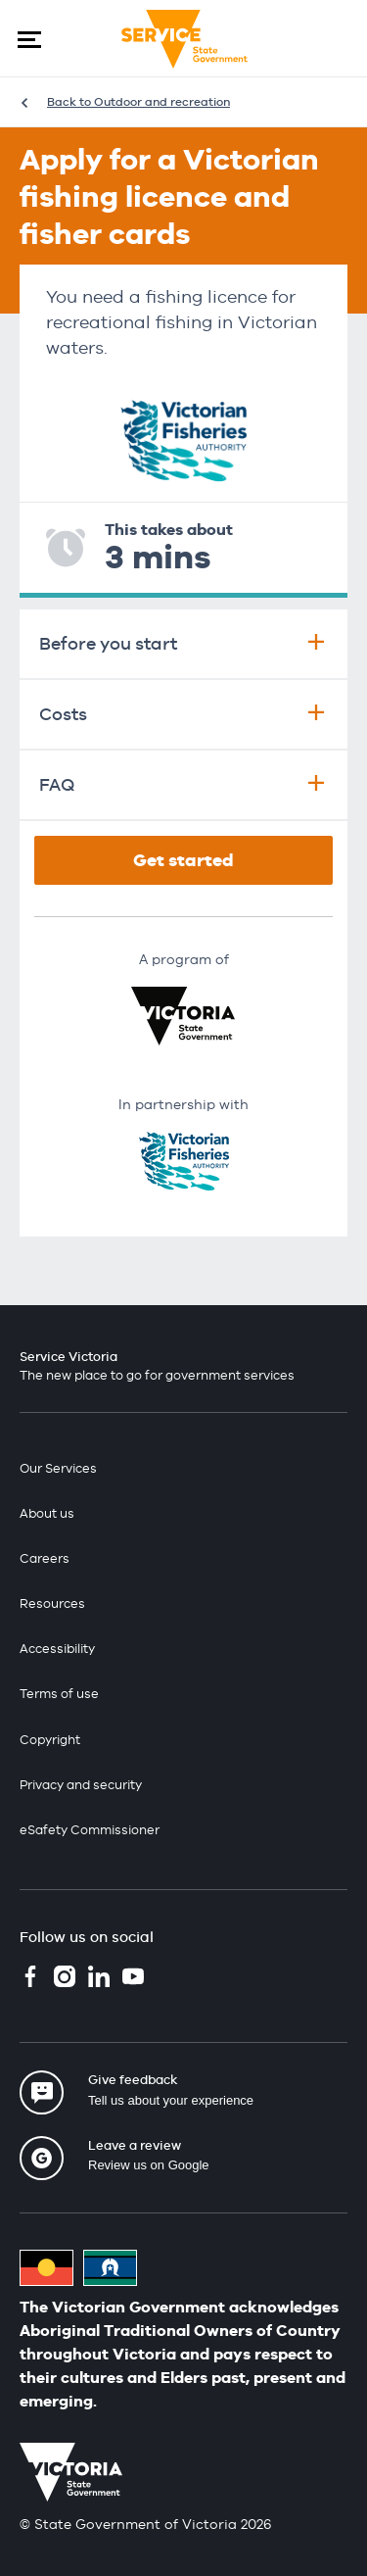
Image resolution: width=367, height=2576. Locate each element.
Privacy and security (81, 1784)
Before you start (183, 643)
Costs (183, 714)
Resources (52, 1603)
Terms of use (59, 1693)
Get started (183, 860)
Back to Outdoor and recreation (138, 102)
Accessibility (57, 1648)
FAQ (183, 784)
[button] (29, 39)
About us (47, 1513)
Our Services (58, 1468)
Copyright (50, 1739)
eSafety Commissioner (90, 1830)
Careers (44, 1558)
